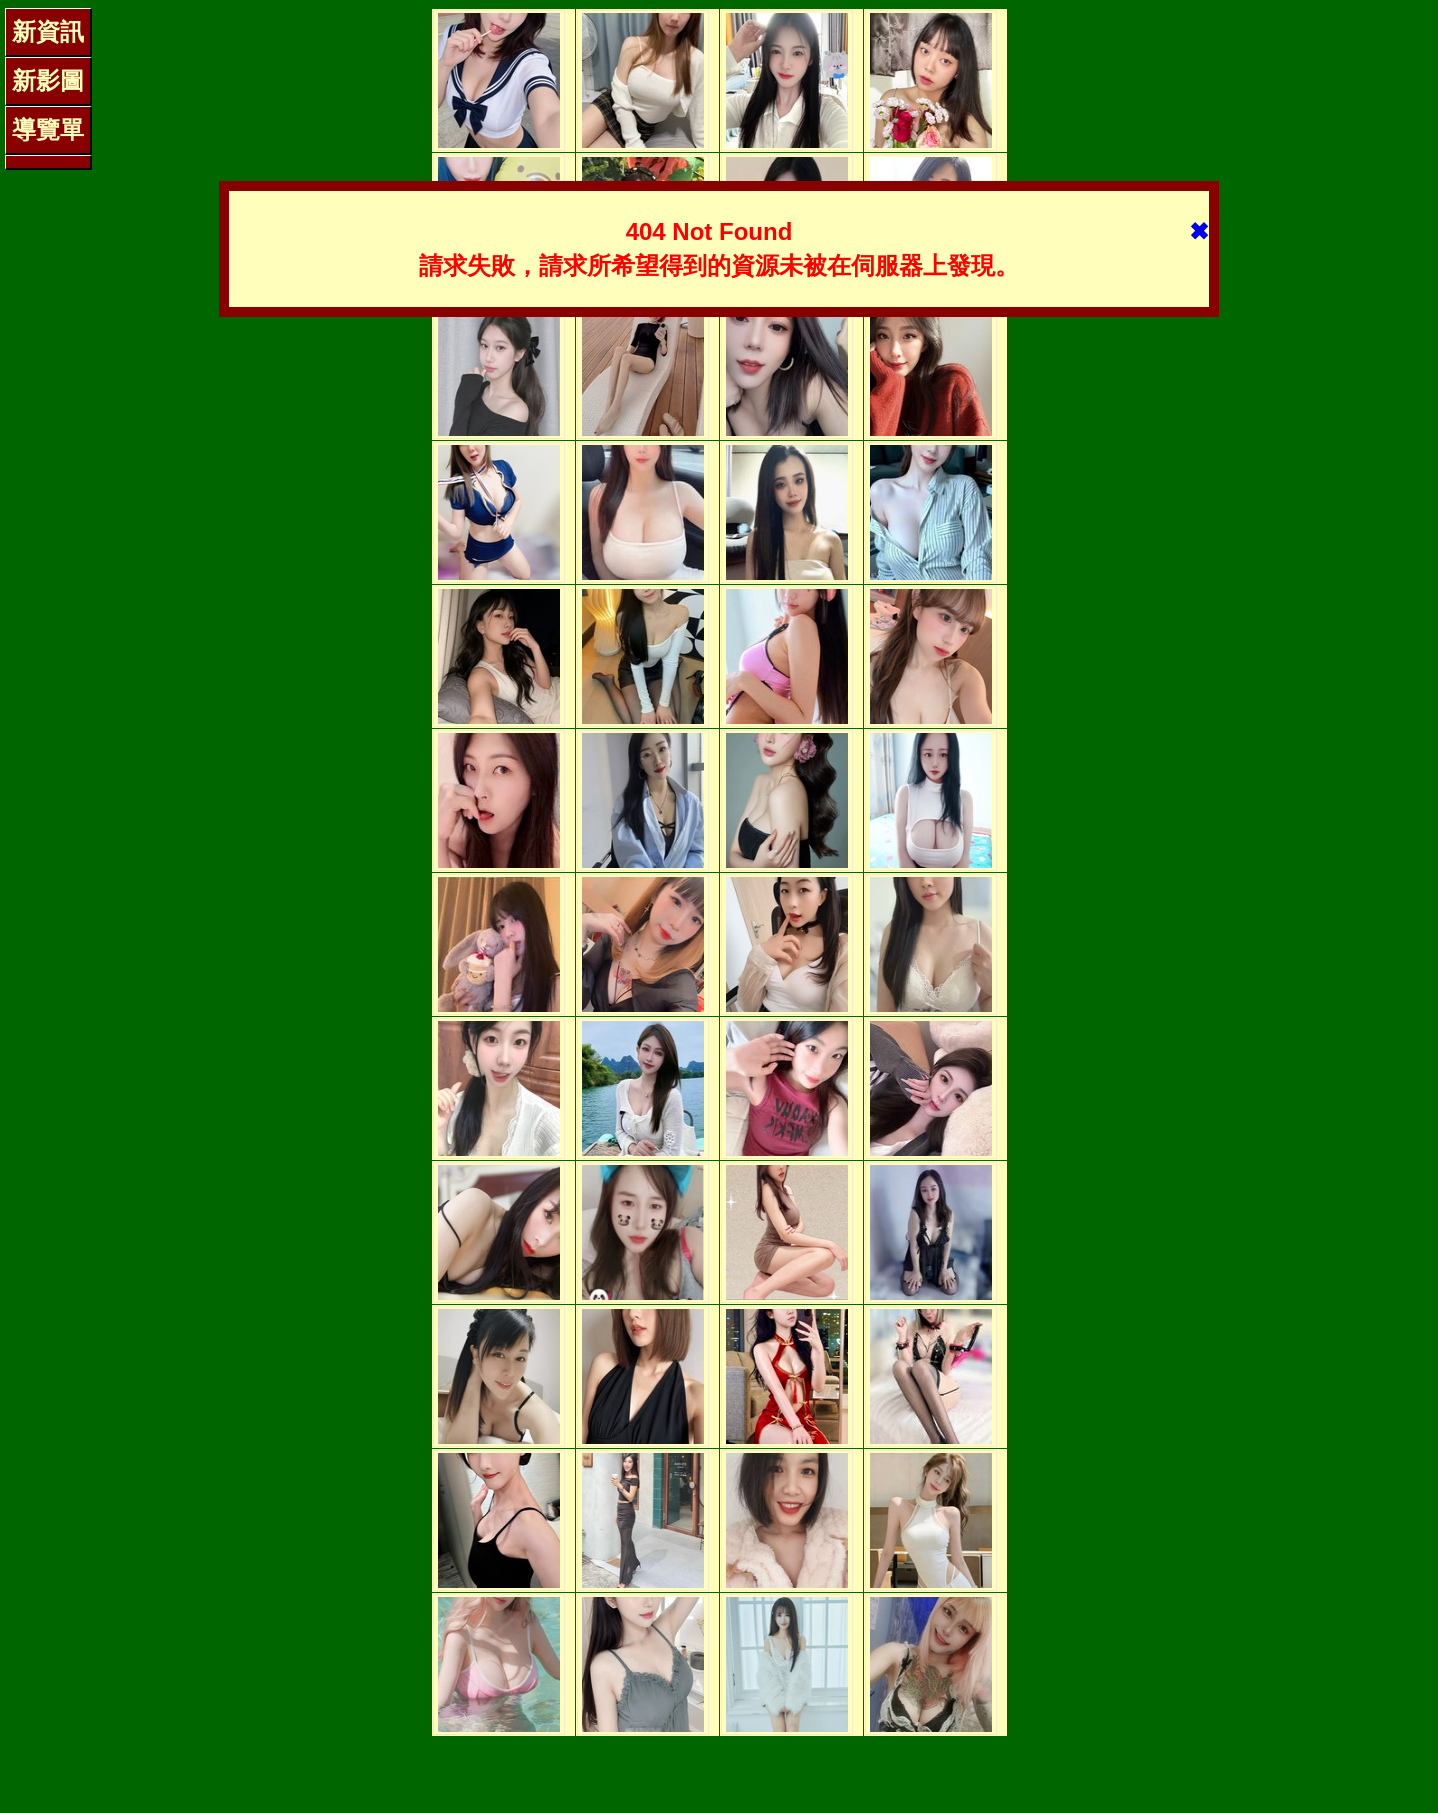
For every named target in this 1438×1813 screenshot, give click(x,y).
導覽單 (48, 129)
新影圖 (48, 80)
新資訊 (48, 31)
